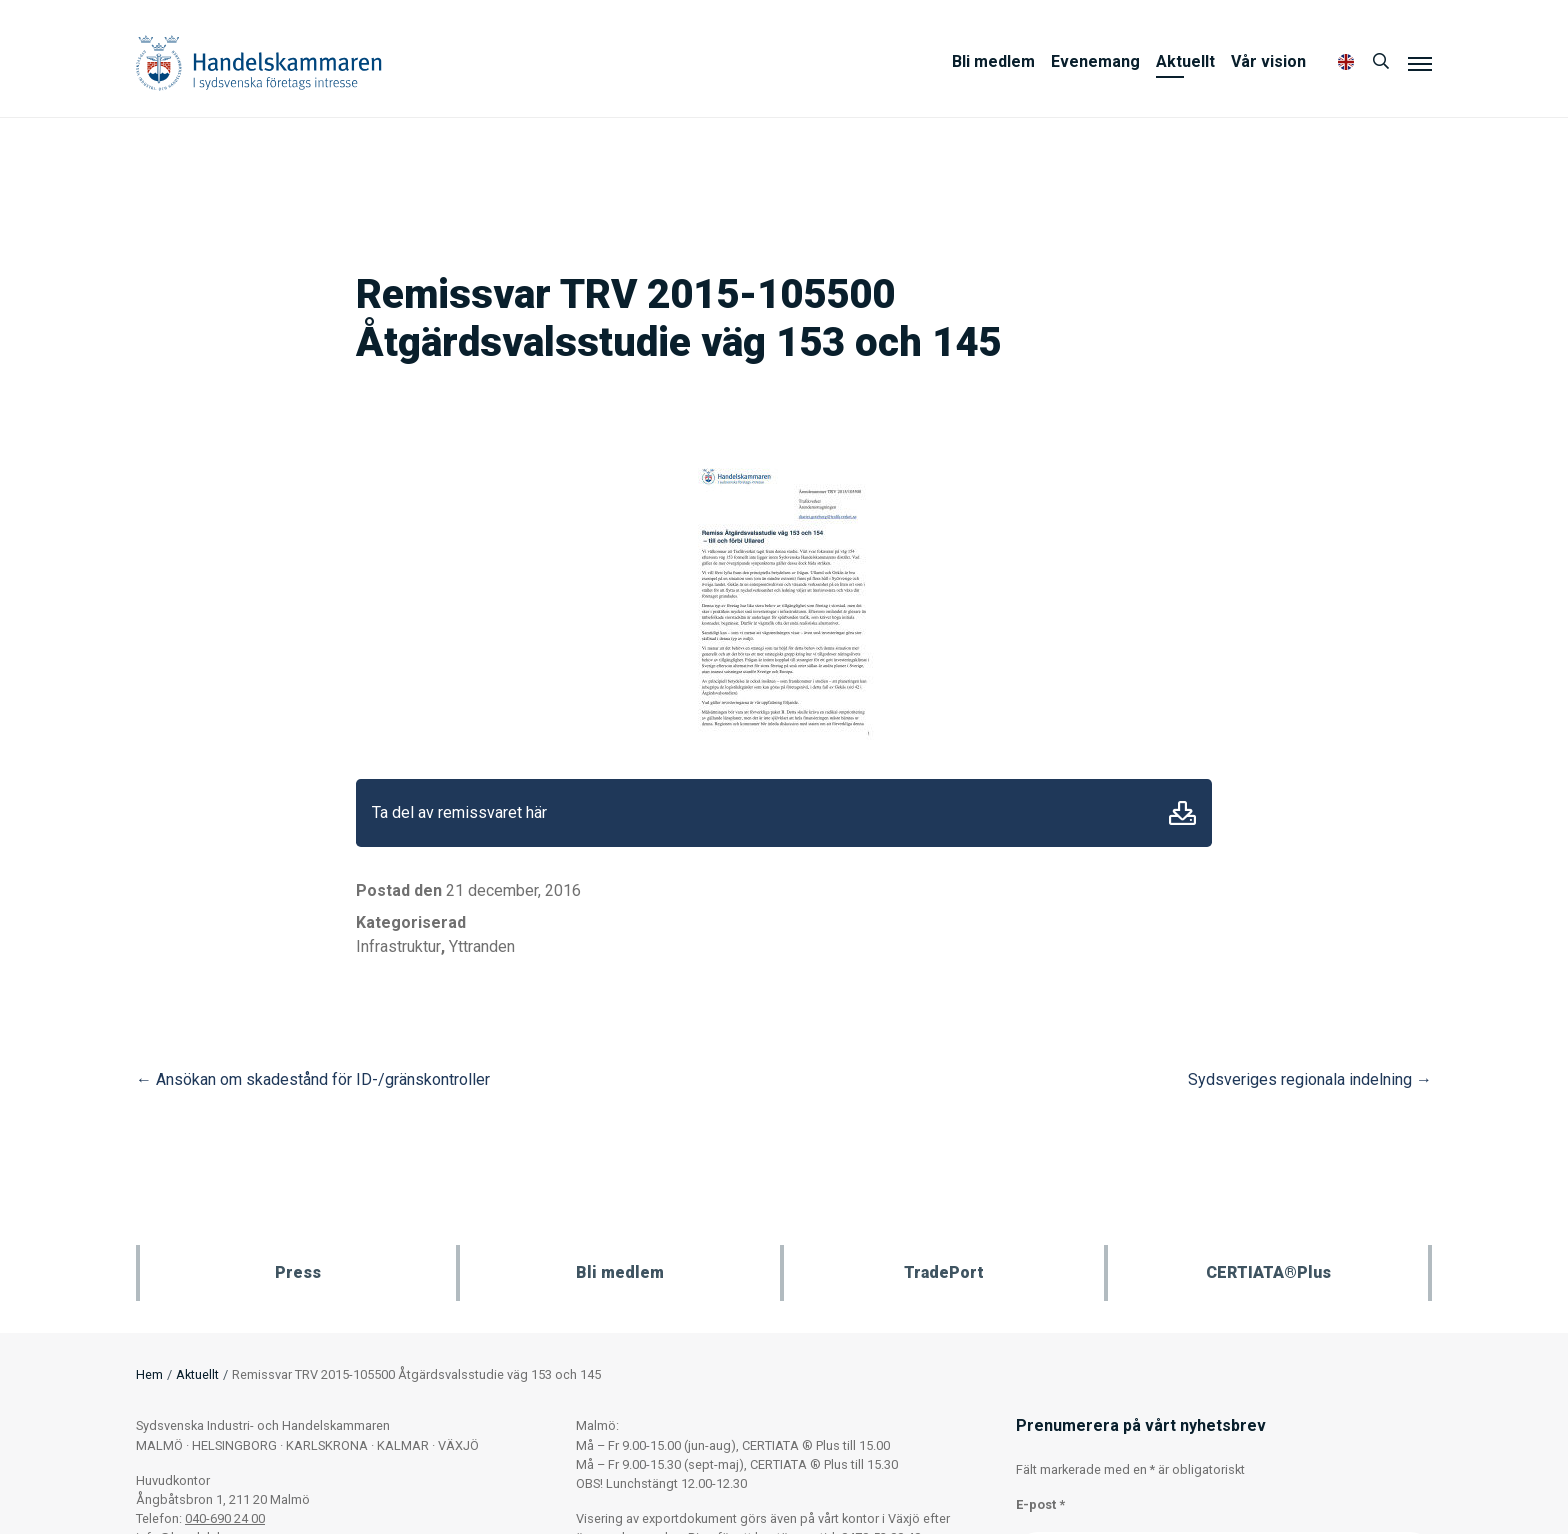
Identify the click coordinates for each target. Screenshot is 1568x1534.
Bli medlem (993, 61)
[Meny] (1420, 63)
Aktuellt (1185, 61)
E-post (1040, 1504)
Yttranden (482, 946)
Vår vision (1268, 61)
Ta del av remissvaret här (459, 812)
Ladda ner (1182, 813)
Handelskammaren (259, 62)
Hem (149, 1374)
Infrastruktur (398, 946)
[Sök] (1381, 62)
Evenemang (1095, 61)
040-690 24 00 (225, 1518)
